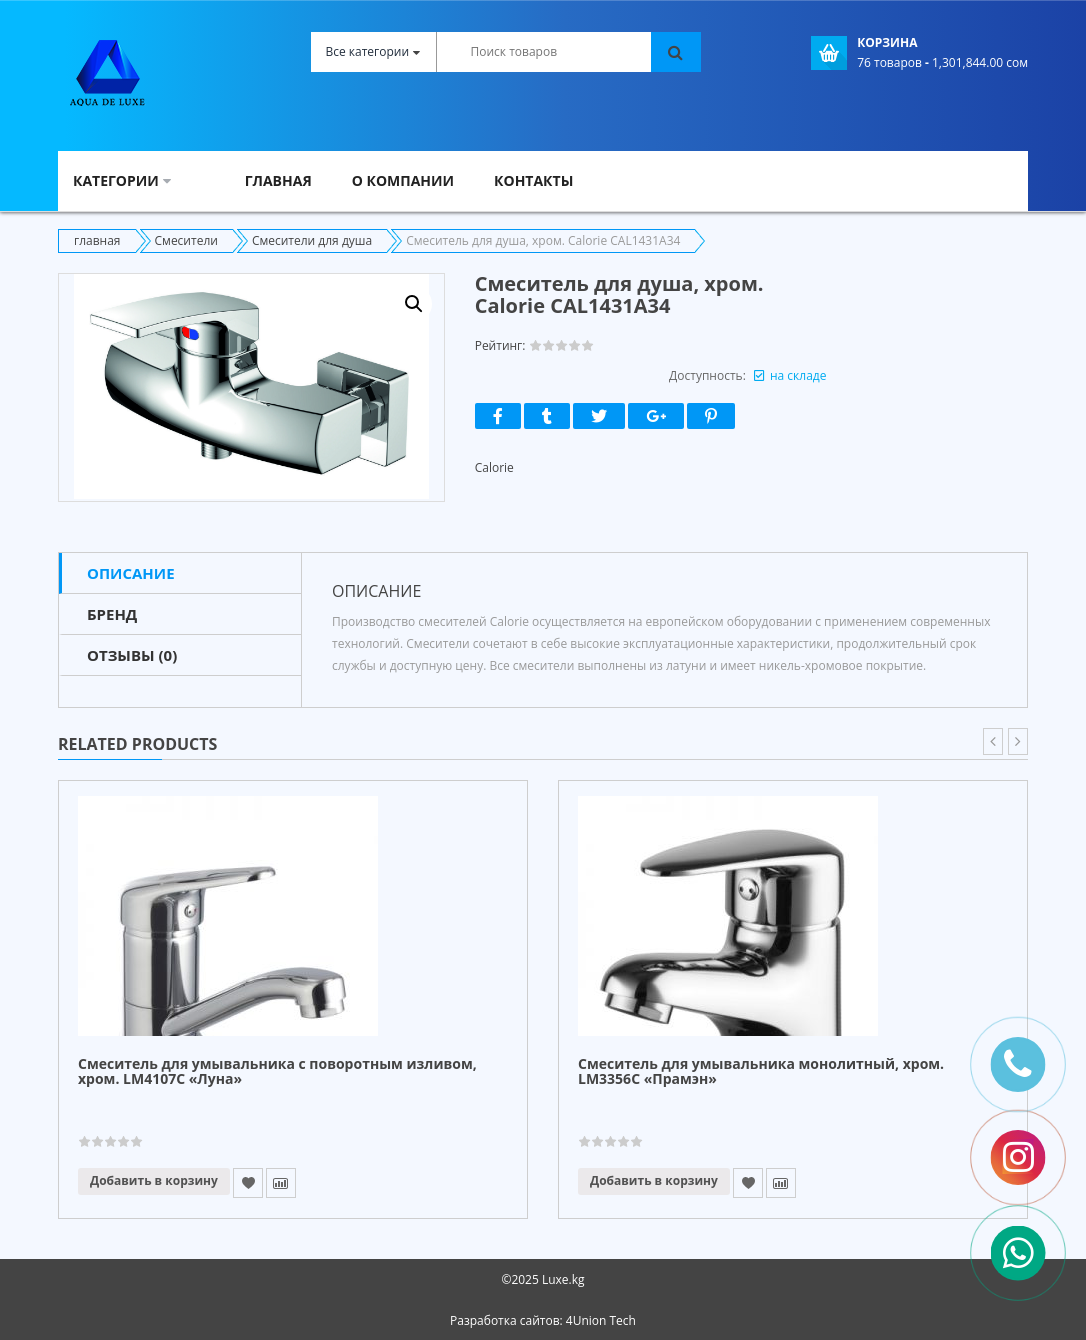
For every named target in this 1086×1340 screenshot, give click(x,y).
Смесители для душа (312, 240)
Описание (131, 573)
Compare (281, 1183)
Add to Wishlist (248, 1183)
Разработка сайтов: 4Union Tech (543, 1320)
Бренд (112, 614)
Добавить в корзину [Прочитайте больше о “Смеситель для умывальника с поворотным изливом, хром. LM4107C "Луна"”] (154, 1180)
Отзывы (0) (132, 655)
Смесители (186, 240)
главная (97, 240)
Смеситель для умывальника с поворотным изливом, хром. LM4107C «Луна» (277, 1072)
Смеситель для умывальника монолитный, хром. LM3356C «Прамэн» (761, 1072)
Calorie (494, 467)
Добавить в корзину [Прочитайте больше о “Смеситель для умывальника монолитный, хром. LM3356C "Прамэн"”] (654, 1180)
